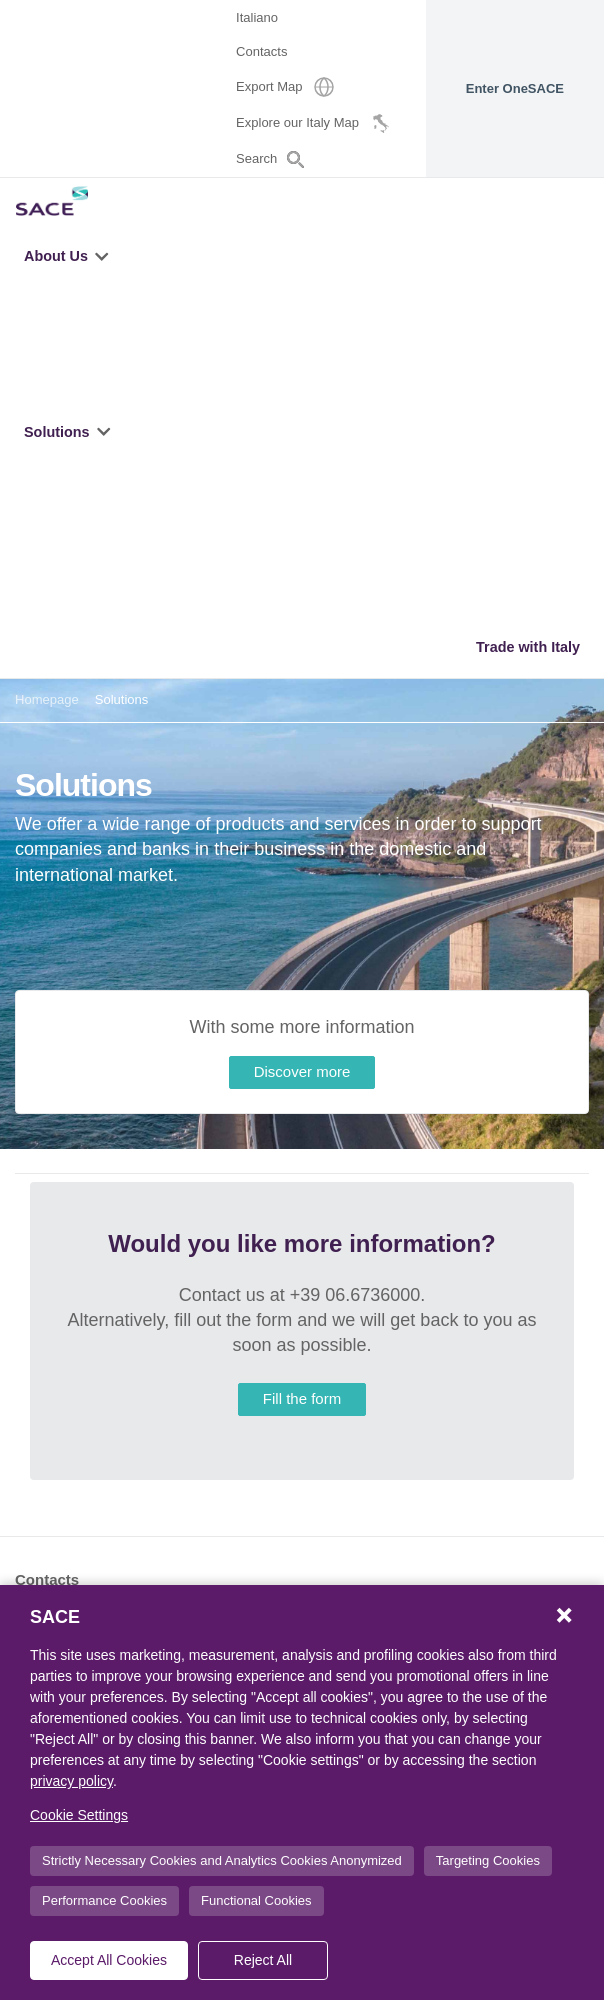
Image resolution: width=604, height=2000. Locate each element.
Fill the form (302, 1398)
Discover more (302, 1071)
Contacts (47, 1579)
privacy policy (71, 1781)
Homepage (47, 699)
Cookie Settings (79, 1815)
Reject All (263, 1960)
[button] (103, 256)
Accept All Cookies (109, 1960)
